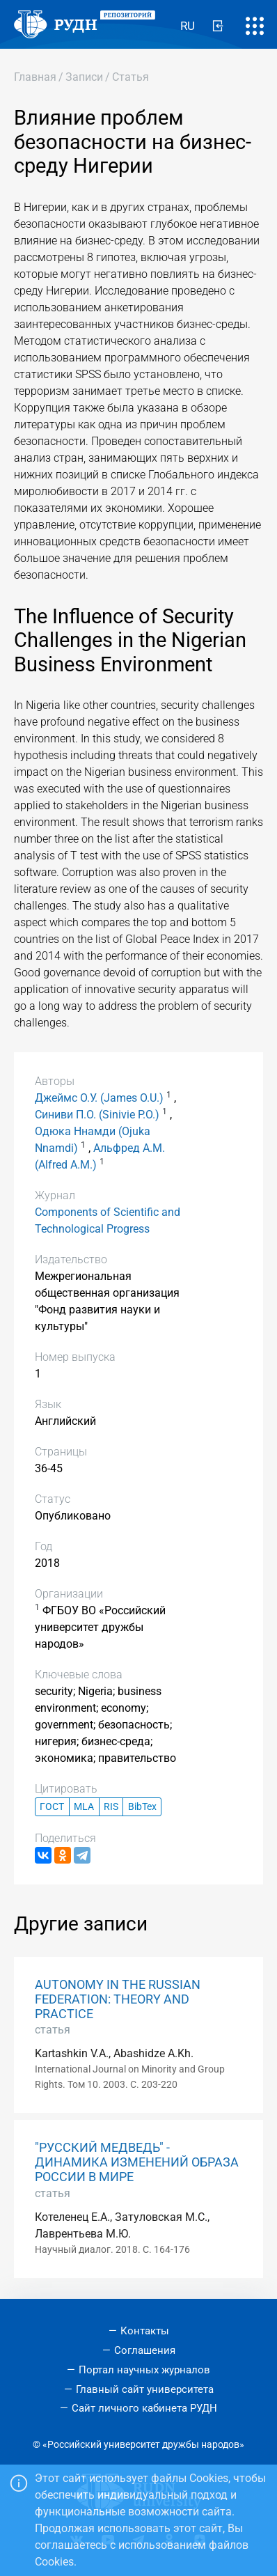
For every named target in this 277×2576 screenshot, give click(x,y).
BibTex (142, 1807)
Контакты (144, 2331)
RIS (111, 1807)
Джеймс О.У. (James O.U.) (99, 1097)
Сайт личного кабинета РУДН (144, 2408)
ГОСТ (52, 1807)
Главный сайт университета (145, 2389)
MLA (84, 1807)
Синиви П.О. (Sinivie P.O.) (97, 1114)
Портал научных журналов (144, 2370)
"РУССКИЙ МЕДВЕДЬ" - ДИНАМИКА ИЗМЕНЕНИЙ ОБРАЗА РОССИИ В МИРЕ (137, 2162)
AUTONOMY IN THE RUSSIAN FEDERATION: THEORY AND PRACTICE (117, 1999)
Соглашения (144, 2350)
